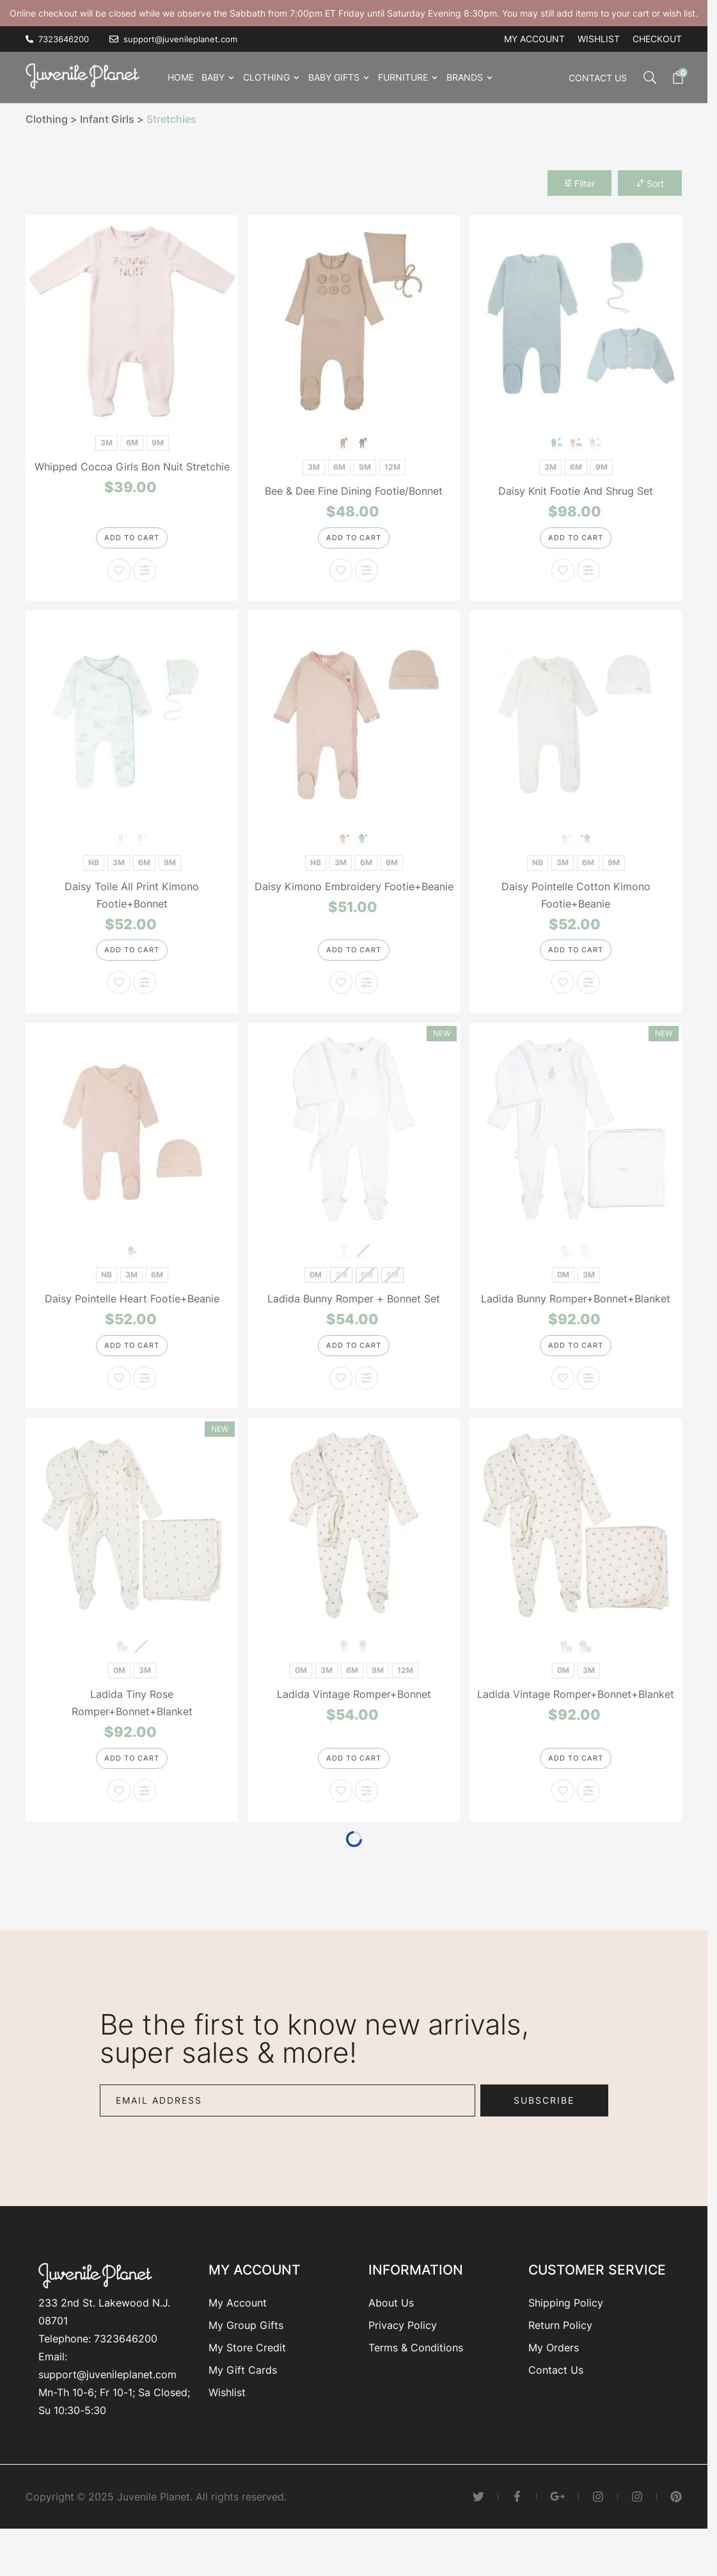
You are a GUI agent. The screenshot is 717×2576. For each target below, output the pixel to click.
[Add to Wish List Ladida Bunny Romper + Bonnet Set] (340, 1403)
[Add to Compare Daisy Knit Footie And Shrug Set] (588, 578)
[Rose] (344, 1267)
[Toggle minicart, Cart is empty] (671, 77)
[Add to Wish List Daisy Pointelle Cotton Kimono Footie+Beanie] (562, 999)
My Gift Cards (243, 2403)
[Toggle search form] (643, 77)
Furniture (403, 77)
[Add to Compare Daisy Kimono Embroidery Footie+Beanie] (366, 999)
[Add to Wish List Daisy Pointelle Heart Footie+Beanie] (118, 1403)
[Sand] (585, 1267)
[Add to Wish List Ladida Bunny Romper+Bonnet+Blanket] (562, 1403)
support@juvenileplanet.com (107, 2408)
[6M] (132, 441)
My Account (238, 2336)
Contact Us (598, 77)
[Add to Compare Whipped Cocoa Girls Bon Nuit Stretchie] (144, 578)
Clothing (266, 77)
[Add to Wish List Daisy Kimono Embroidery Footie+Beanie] (340, 999)
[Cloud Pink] (344, 442)
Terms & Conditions (415, 2381)
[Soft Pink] (132, 1267)
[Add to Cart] (132, 545)
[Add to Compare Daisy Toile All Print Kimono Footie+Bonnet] (144, 999)
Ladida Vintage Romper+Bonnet (354, 1719)
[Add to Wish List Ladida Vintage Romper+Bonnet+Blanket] (562, 1824)
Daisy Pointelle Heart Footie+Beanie (132, 1315)
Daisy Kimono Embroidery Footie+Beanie (354, 894)
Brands (464, 77)
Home (181, 77)
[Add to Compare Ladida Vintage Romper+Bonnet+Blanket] (588, 1824)
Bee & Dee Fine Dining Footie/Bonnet (354, 490)
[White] (566, 846)
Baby (213, 77)
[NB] (94, 869)
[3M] (106, 441)
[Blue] (576, 442)
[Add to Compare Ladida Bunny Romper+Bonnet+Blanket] (588, 1403)
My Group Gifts (246, 2359)
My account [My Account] (534, 38)
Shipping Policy (565, 2336)
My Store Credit (247, 2381)
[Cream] (595, 442)
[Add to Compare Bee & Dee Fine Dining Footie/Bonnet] (366, 578)
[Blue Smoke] (363, 442)
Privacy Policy (402, 2359)
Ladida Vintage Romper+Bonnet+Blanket (575, 1719)
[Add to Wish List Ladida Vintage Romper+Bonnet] (340, 1824)
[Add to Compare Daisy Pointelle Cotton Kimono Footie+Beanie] (588, 999)
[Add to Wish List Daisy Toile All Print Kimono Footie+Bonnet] (118, 999)
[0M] (315, 1290)
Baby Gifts (333, 77)
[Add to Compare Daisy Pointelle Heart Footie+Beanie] (144, 1403)
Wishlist (599, 38)
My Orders (553, 2381)
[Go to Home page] (86, 75)
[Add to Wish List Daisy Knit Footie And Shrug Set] (562, 578)
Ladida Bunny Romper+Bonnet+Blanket (575, 1315)
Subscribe (544, 2134)
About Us (391, 2336)
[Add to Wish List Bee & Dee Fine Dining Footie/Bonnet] (340, 578)
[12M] (392, 465)
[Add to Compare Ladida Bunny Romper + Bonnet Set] (366, 1403)
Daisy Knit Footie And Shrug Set (575, 490)
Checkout (657, 38)
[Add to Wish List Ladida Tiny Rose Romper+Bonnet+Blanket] (118, 1824)
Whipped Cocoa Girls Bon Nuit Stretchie (132, 466)
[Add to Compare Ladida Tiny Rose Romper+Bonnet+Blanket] (144, 1824)
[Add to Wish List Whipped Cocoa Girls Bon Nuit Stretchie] (118, 578)
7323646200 (125, 2372)
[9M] (158, 441)
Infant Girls (107, 119)
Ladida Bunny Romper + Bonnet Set (353, 1315)
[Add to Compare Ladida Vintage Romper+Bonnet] (366, 1824)
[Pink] (557, 442)
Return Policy (560, 2359)
